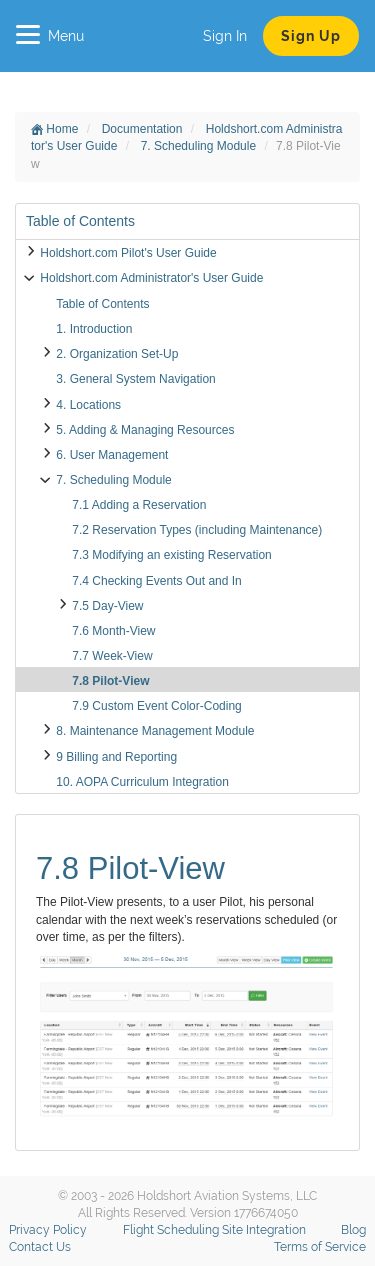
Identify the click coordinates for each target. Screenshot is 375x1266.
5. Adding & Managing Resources (145, 430)
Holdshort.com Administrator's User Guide (151, 278)
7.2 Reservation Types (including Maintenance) (197, 530)
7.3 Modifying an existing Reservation (171, 555)
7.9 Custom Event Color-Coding (156, 706)
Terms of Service (320, 1247)
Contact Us (40, 1247)
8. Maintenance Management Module (155, 731)
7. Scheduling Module (200, 146)
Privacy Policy (48, 1230)
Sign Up (311, 36)
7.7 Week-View (112, 656)
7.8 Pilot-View (110, 681)
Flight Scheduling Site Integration (214, 1230)
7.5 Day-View (107, 606)
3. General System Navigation (135, 379)
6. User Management (112, 455)
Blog (353, 1230)
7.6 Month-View (113, 631)
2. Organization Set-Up (117, 354)
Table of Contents (102, 304)
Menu (50, 36)
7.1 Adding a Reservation (139, 505)
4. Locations (88, 405)
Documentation (144, 129)
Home (54, 129)
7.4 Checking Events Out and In (156, 581)
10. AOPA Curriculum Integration (142, 782)
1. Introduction (94, 329)
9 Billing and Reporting (116, 757)
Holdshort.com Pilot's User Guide (128, 253)
